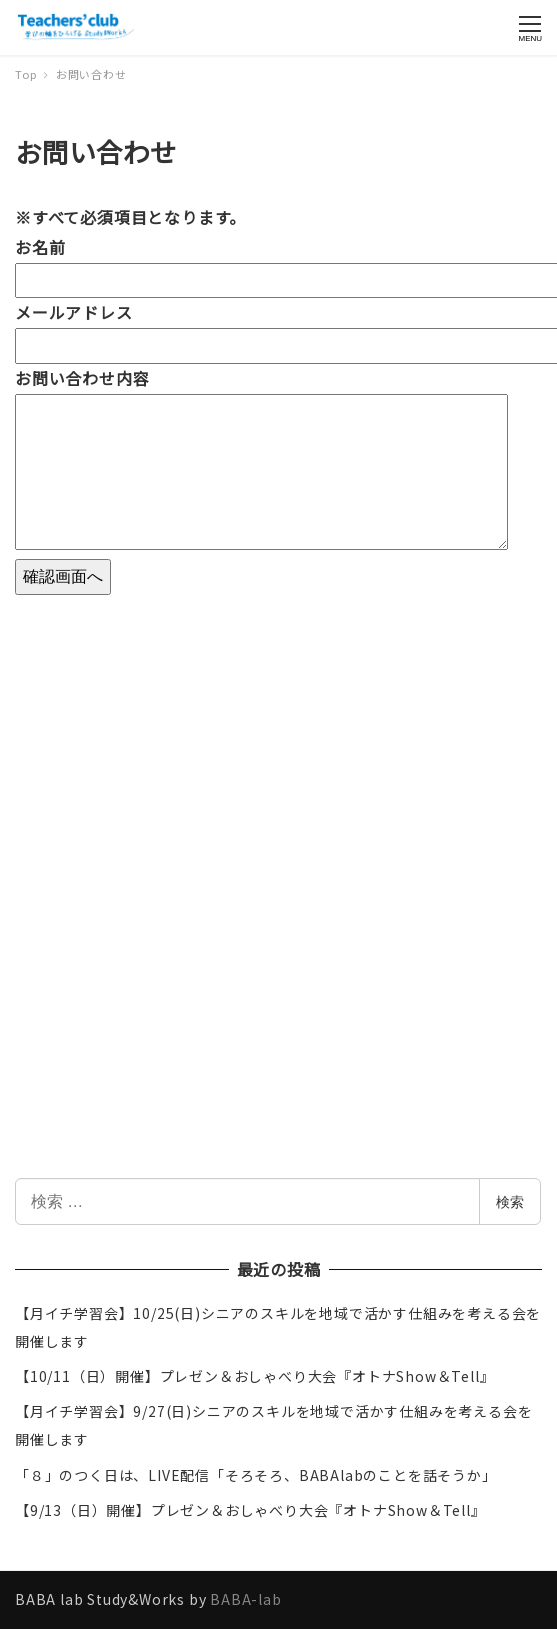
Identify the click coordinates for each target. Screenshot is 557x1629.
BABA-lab (245, 1599)
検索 (510, 1202)
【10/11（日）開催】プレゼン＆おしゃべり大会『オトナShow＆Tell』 (254, 1376)
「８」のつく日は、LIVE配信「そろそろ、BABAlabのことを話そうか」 (256, 1475)
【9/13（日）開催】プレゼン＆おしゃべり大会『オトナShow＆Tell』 (250, 1510)
